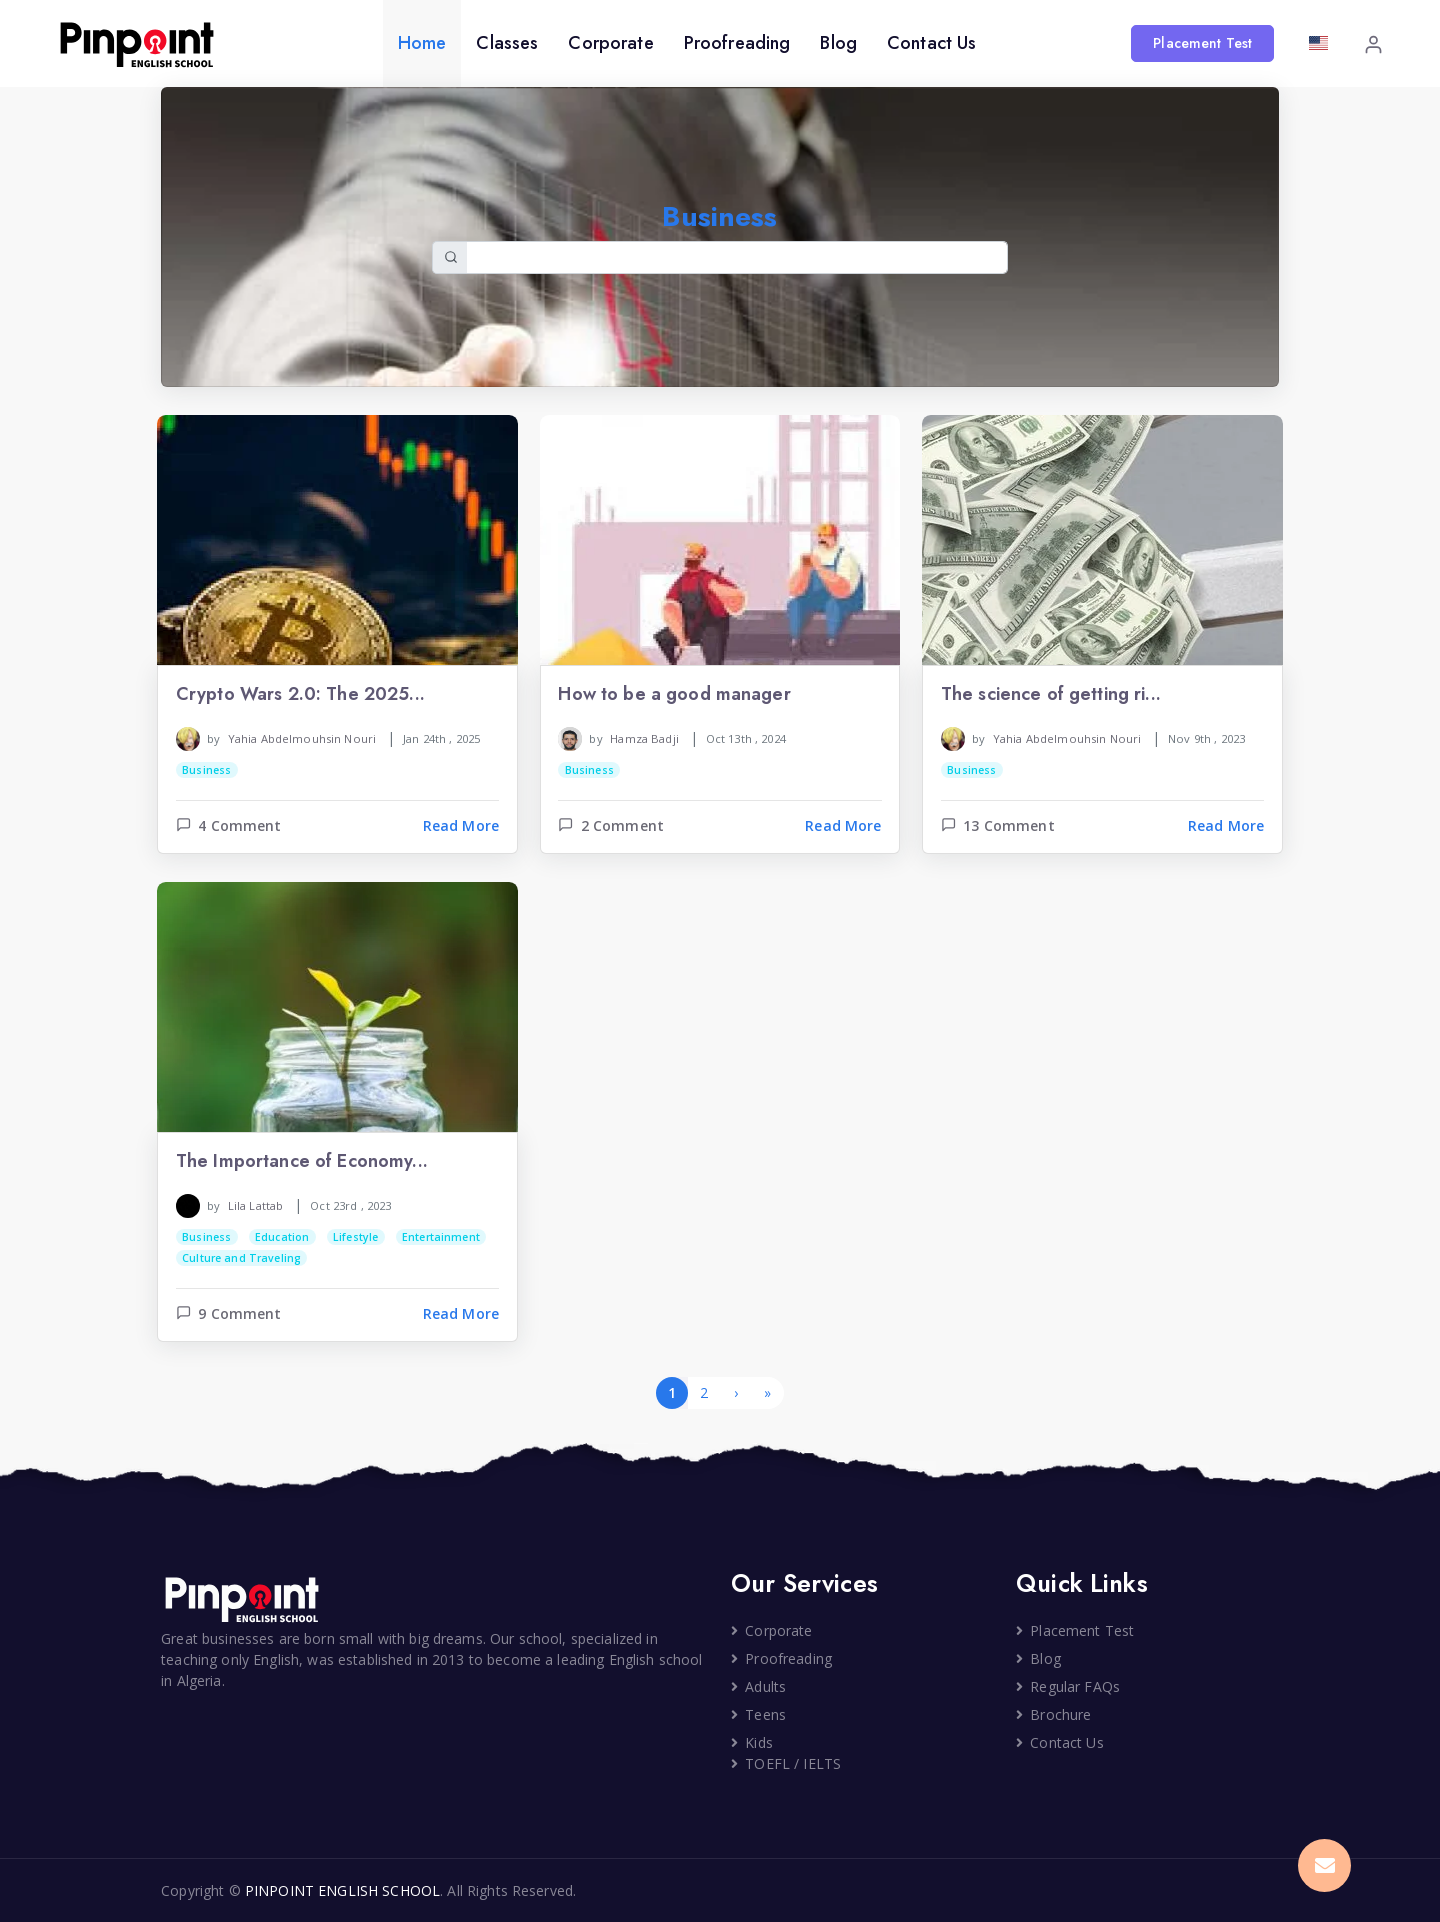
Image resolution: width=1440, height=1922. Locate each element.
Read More (461, 825)
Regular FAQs (1068, 1686)
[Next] (736, 1393)
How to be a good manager (674, 695)
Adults (758, 1686)
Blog (838, 43)
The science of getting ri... (1051, 695)
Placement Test (1202, 43)
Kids (752, 1742)
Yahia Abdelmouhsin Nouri (302, 738)
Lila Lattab (256, 1205)
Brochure (1053, 1714)
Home (422, 43)
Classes (507, 43)
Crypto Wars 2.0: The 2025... (300, 695)
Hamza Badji (644, 738)
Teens (758, 1714)
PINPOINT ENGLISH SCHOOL (342, 1890)
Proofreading (737, 43)
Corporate (610, 43)
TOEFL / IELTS (786, 1763)
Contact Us (931, 43)
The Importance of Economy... (302, 1162)
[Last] (768, 1393)
